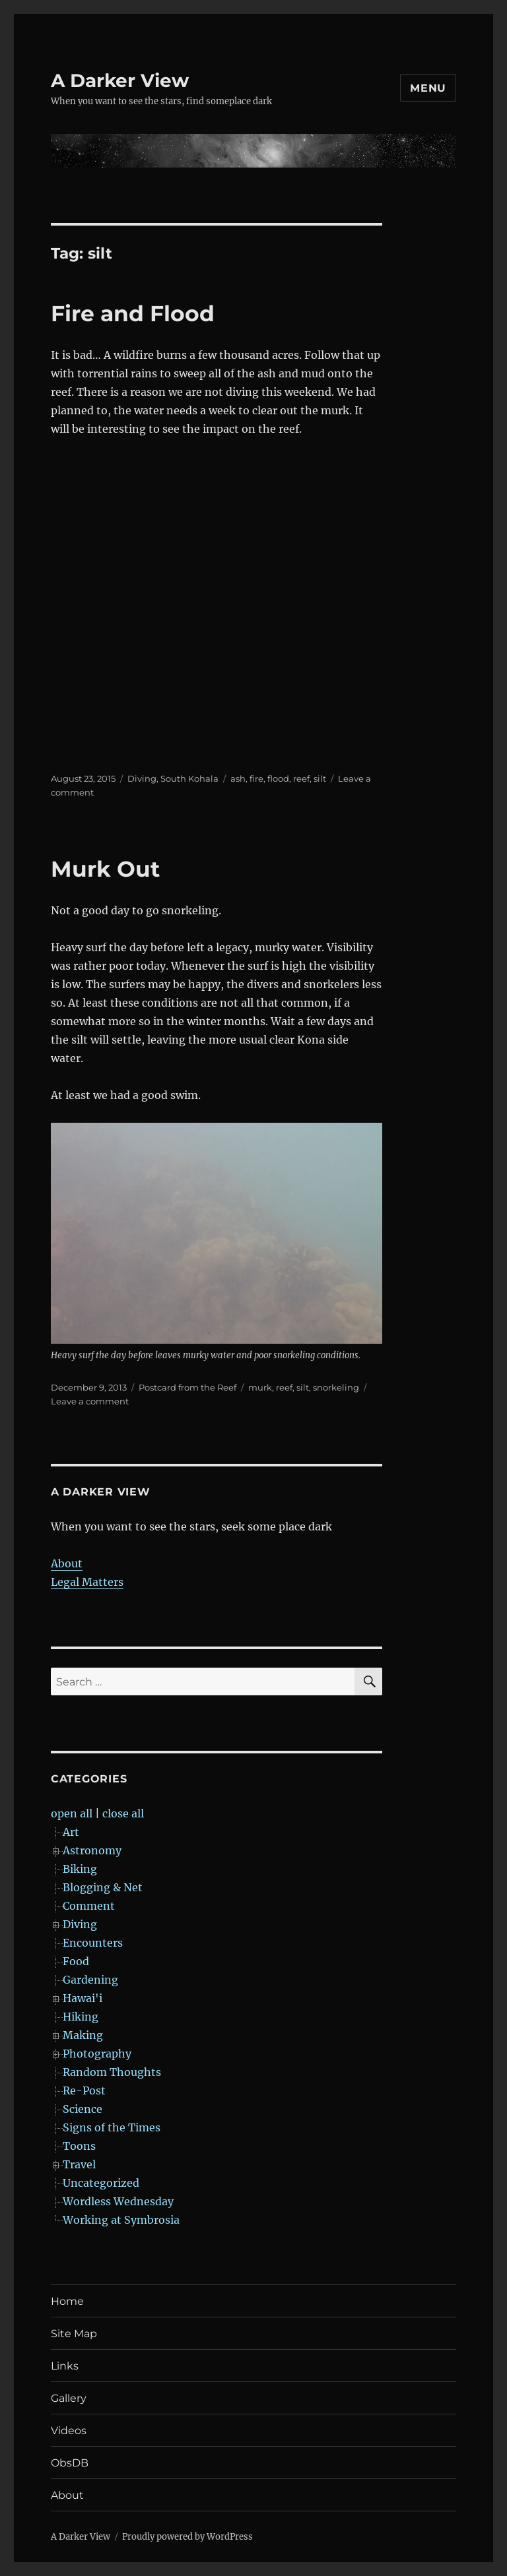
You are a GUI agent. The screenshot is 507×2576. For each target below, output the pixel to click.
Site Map (74, 2333)
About (67, 1563)
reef (301, 778)
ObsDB (69, 2463)
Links (65, 2366)
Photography (97, 2053)
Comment (89, 1905)
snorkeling (336, 1387)
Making (83, 2035)
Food (76, 1961)
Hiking (80, 2016)
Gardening (90, 1979)
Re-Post (84, 2090)
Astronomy (92, 1850)
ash (238, 778)
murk (260, 1387)
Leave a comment (90, 1401)
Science (82, 2109)
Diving (141, 778)
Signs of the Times (111, 2127)
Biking (80, 1868)
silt (320, 778)
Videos (68, 2430)
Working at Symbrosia (121, 2219)
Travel (79, 2164)
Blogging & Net (103, 1887)
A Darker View (120, 80)
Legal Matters (87, 1581)
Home (67, 2301)
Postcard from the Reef (187, 1387)
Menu (428, 88)
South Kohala (189, 778)
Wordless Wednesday (118, 2201)
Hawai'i (82, 1998)
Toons (79, 2145)
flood (278, 778)
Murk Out (105, 869)
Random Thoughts (112, 2072)
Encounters (93, 1942)
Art (71, 1831)
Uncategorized (101, 2182)
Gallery (68, 2398)
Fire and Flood (133, 313)
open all (71, 1813)
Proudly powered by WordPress (187, 2536)
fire (256, 778)
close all (123, 1813)
